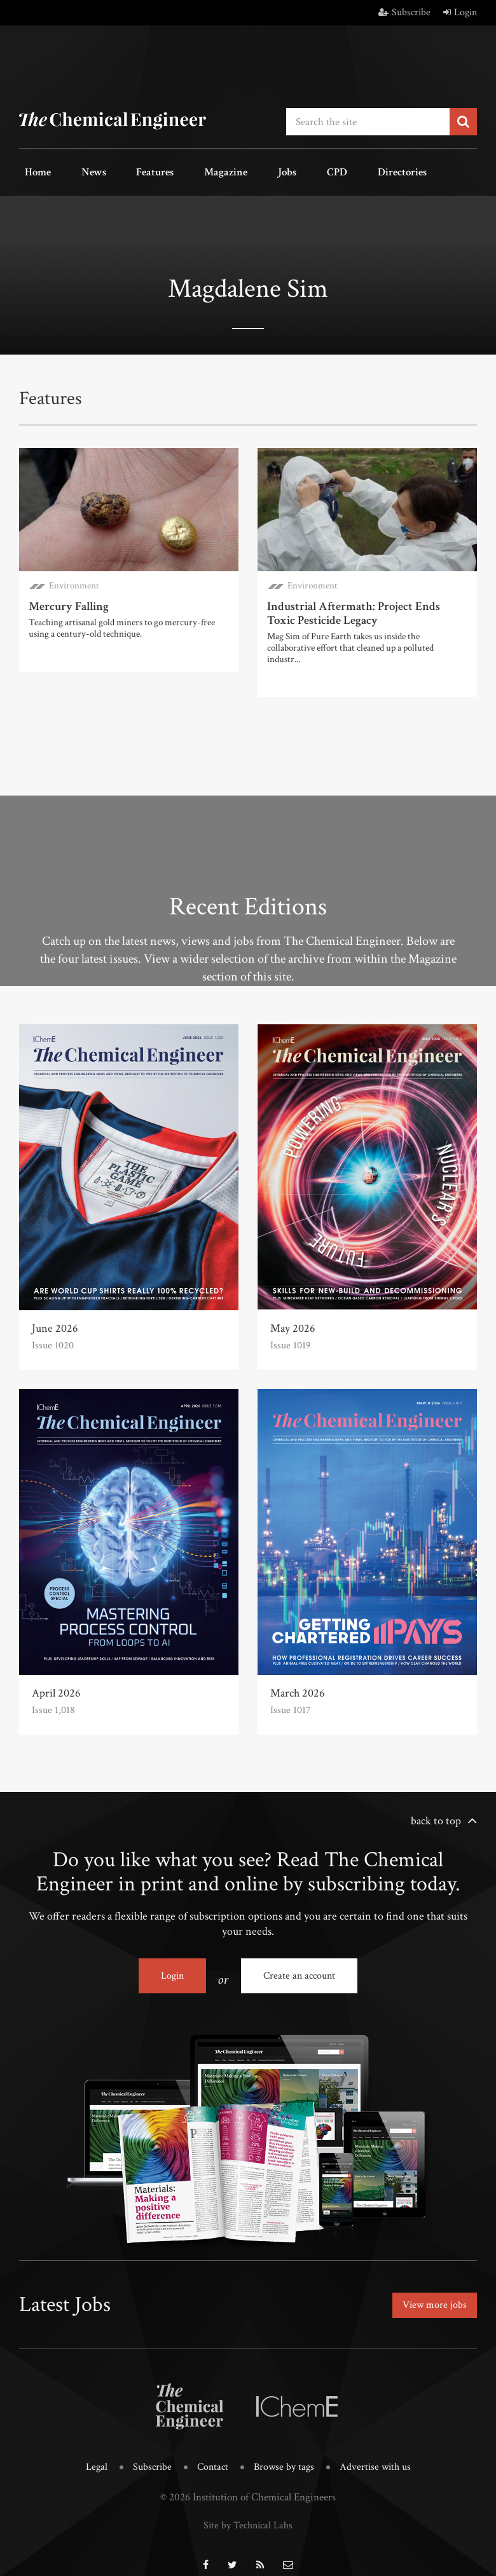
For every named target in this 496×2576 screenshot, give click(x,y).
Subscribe (404, 12)
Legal (92, 2451)
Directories (329, 171)
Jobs (237, 171)
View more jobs (430, 2293)
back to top (436, 1813)
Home (32, 171)
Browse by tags (284, 2451)
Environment (74, 580)
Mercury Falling (67, 600)
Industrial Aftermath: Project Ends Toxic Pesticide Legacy (364, 607)
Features (127, 171)
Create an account (299, 1968)
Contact (211, 2451)
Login (460, 12)
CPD (275, 171)
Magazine (187, 171)
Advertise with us (378, 2451)
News (77, 171)
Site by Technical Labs (248, 2509)
